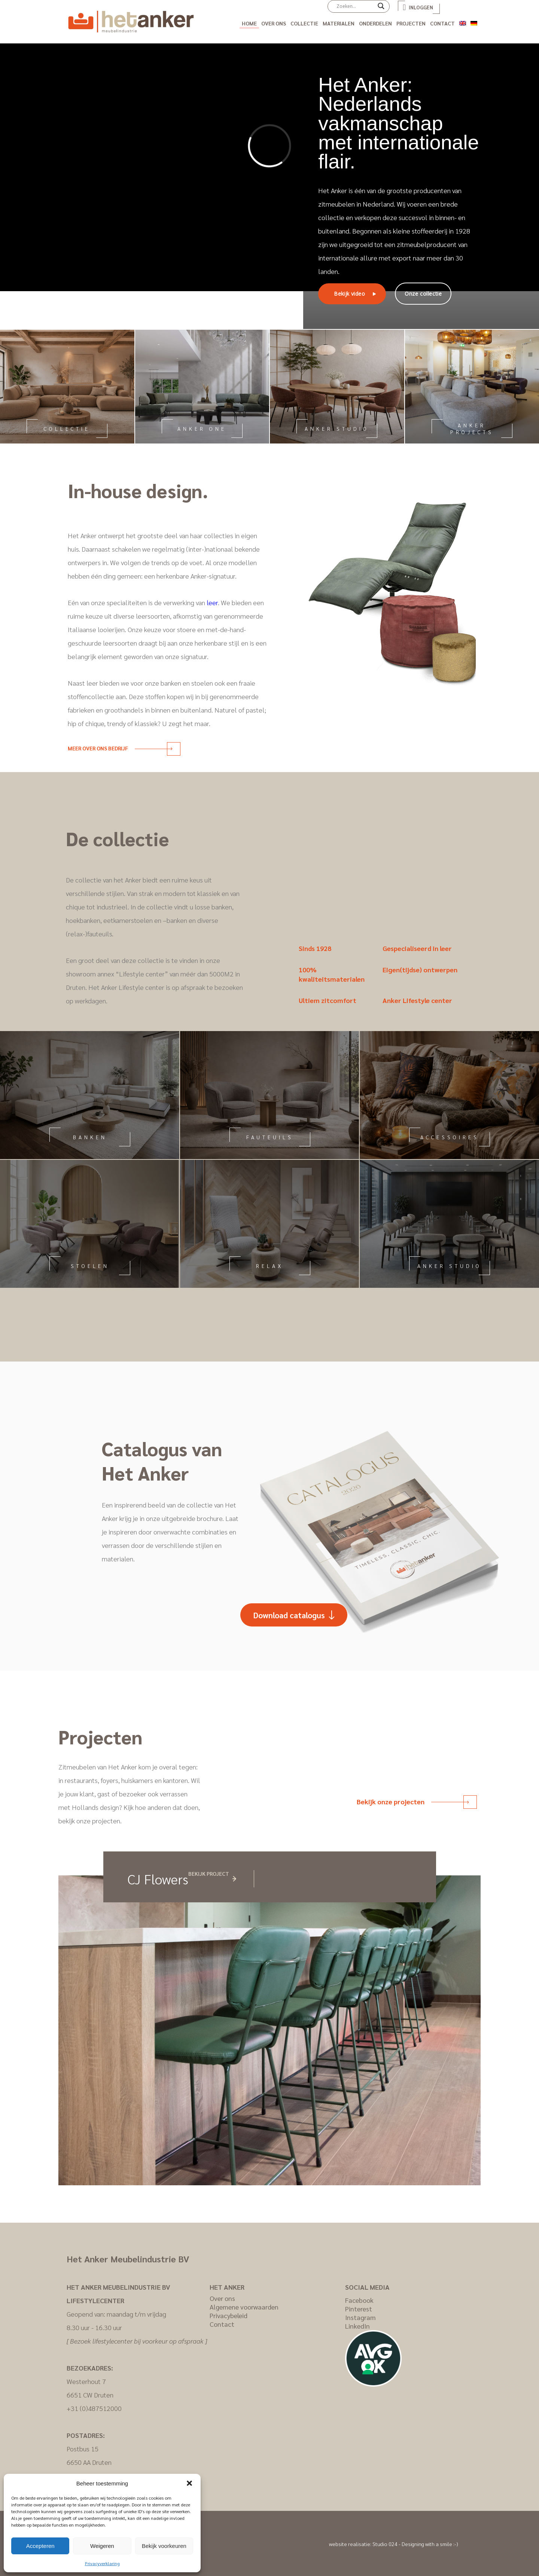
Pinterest (358, 2308)
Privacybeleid (228, 2315)
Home (249, 23)
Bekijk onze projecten (413, 1801)
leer (212, 602)
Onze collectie (423, 293)
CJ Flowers (158, 1878)
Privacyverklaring (102, 2563)
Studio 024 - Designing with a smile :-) (415, 2543)
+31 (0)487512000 (94, 2408)
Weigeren (102, 2546)
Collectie (304, 23)
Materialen (338, 23)
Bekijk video (349, 293)
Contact (442, 23)
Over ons (273, 23)
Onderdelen (375, 23)
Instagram (360, 2317)
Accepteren (40, 2546)
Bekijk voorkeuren (164, 2546)
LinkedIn (357, 2326)
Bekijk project (208, 1873)
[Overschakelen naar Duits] (473, 22)
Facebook (359, 2300)
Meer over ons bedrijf (120, 748)
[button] (189, 2483)
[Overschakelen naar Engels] (462, 22)
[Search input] (355, 6)
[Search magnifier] (381, 8)
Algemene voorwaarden (244, 2306)
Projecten (411, 23)
